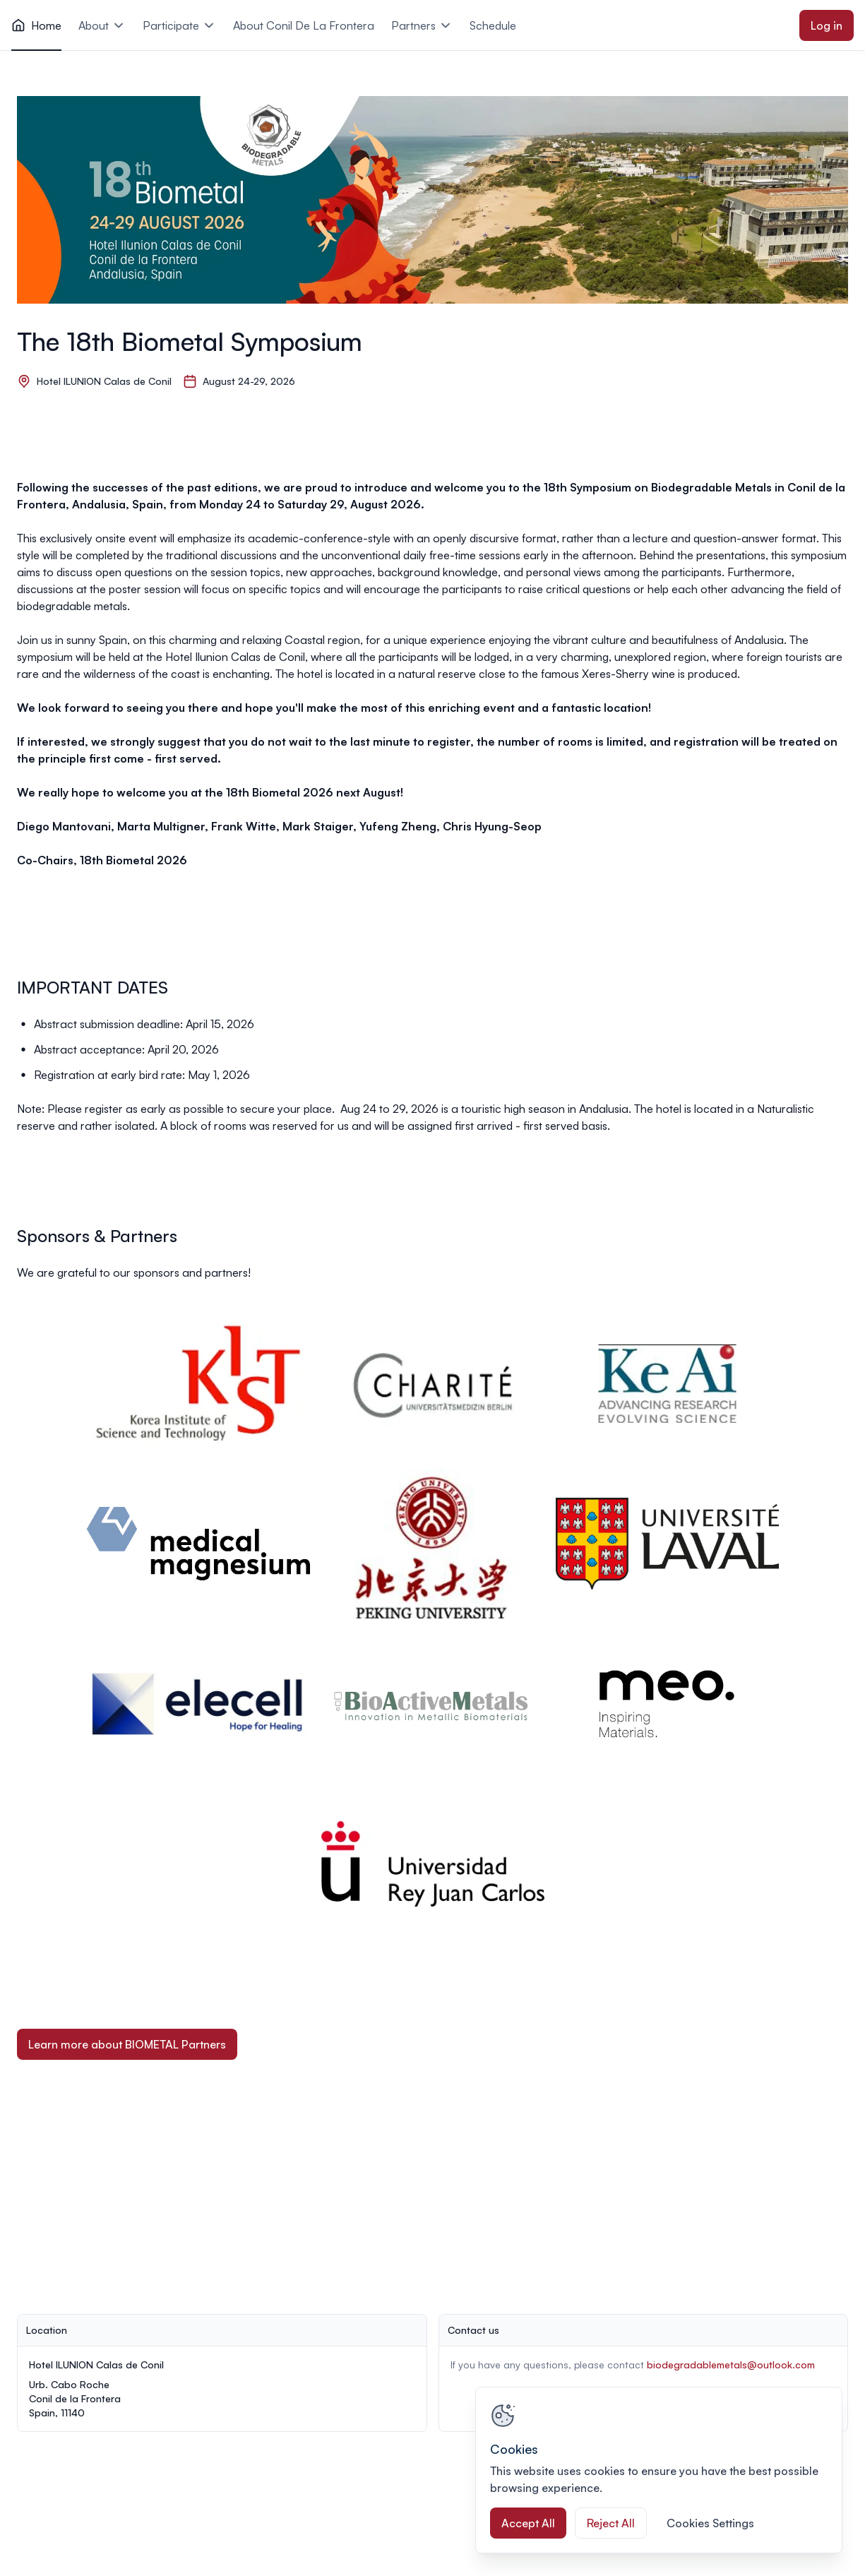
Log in (826, 25)
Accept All (528, 2523)
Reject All (611, 2523)
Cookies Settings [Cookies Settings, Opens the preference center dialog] (710, 2523)
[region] (658, 2470)
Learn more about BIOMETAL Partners (127, 2044)
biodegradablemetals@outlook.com (731, 2365)
